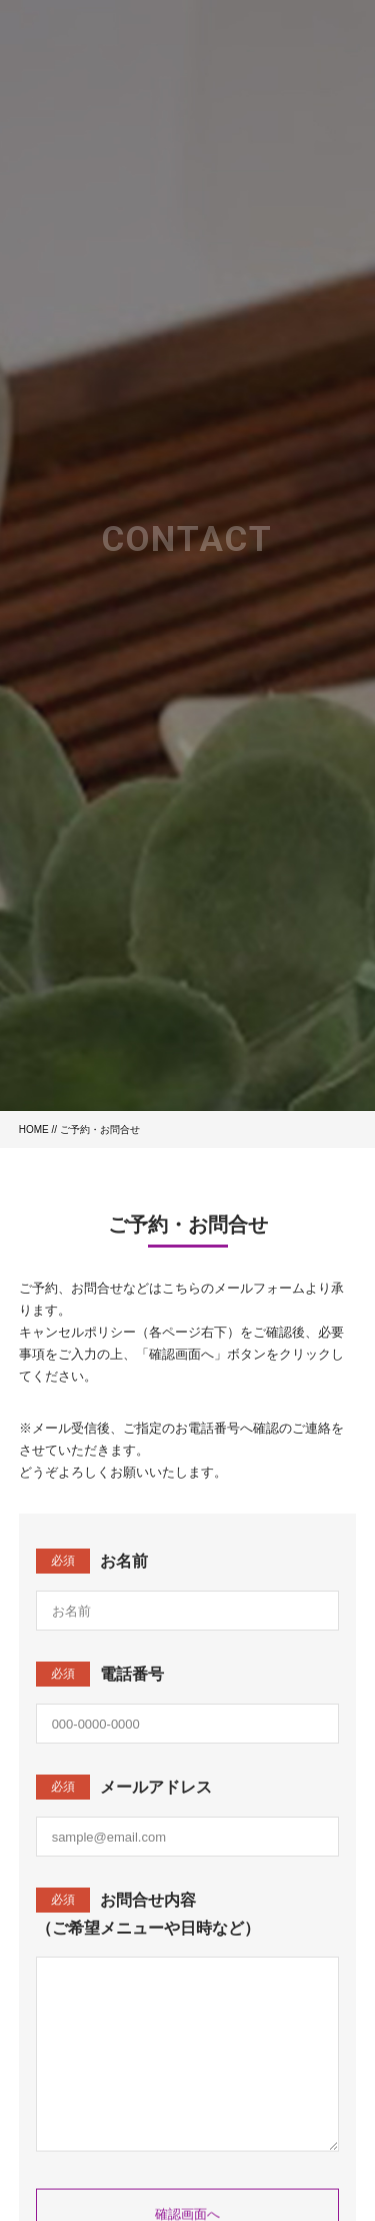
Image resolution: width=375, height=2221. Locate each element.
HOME (34, 1129)
